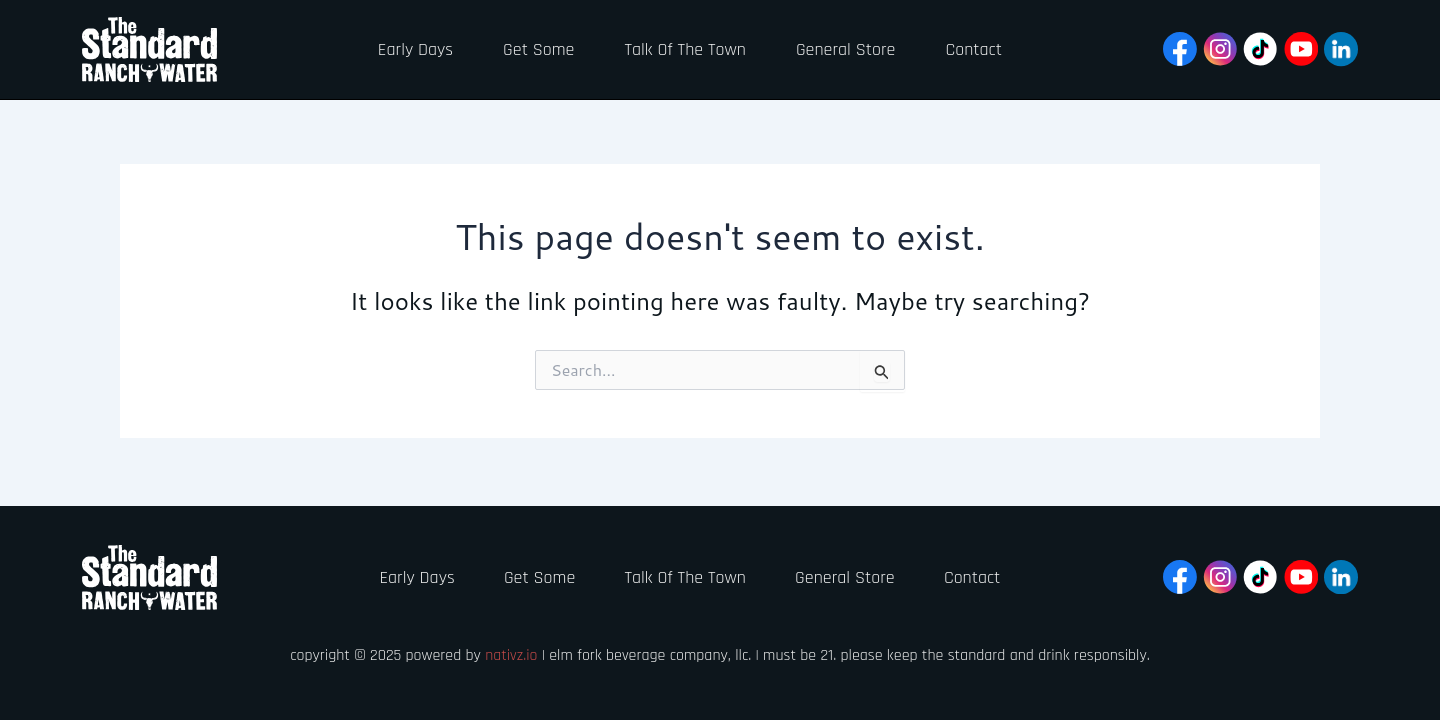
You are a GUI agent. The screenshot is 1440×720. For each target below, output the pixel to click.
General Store (844, 49)
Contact (972, 49)
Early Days (413, 49)
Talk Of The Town (683, 49)
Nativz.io (511, 655)
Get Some (536, 49)
